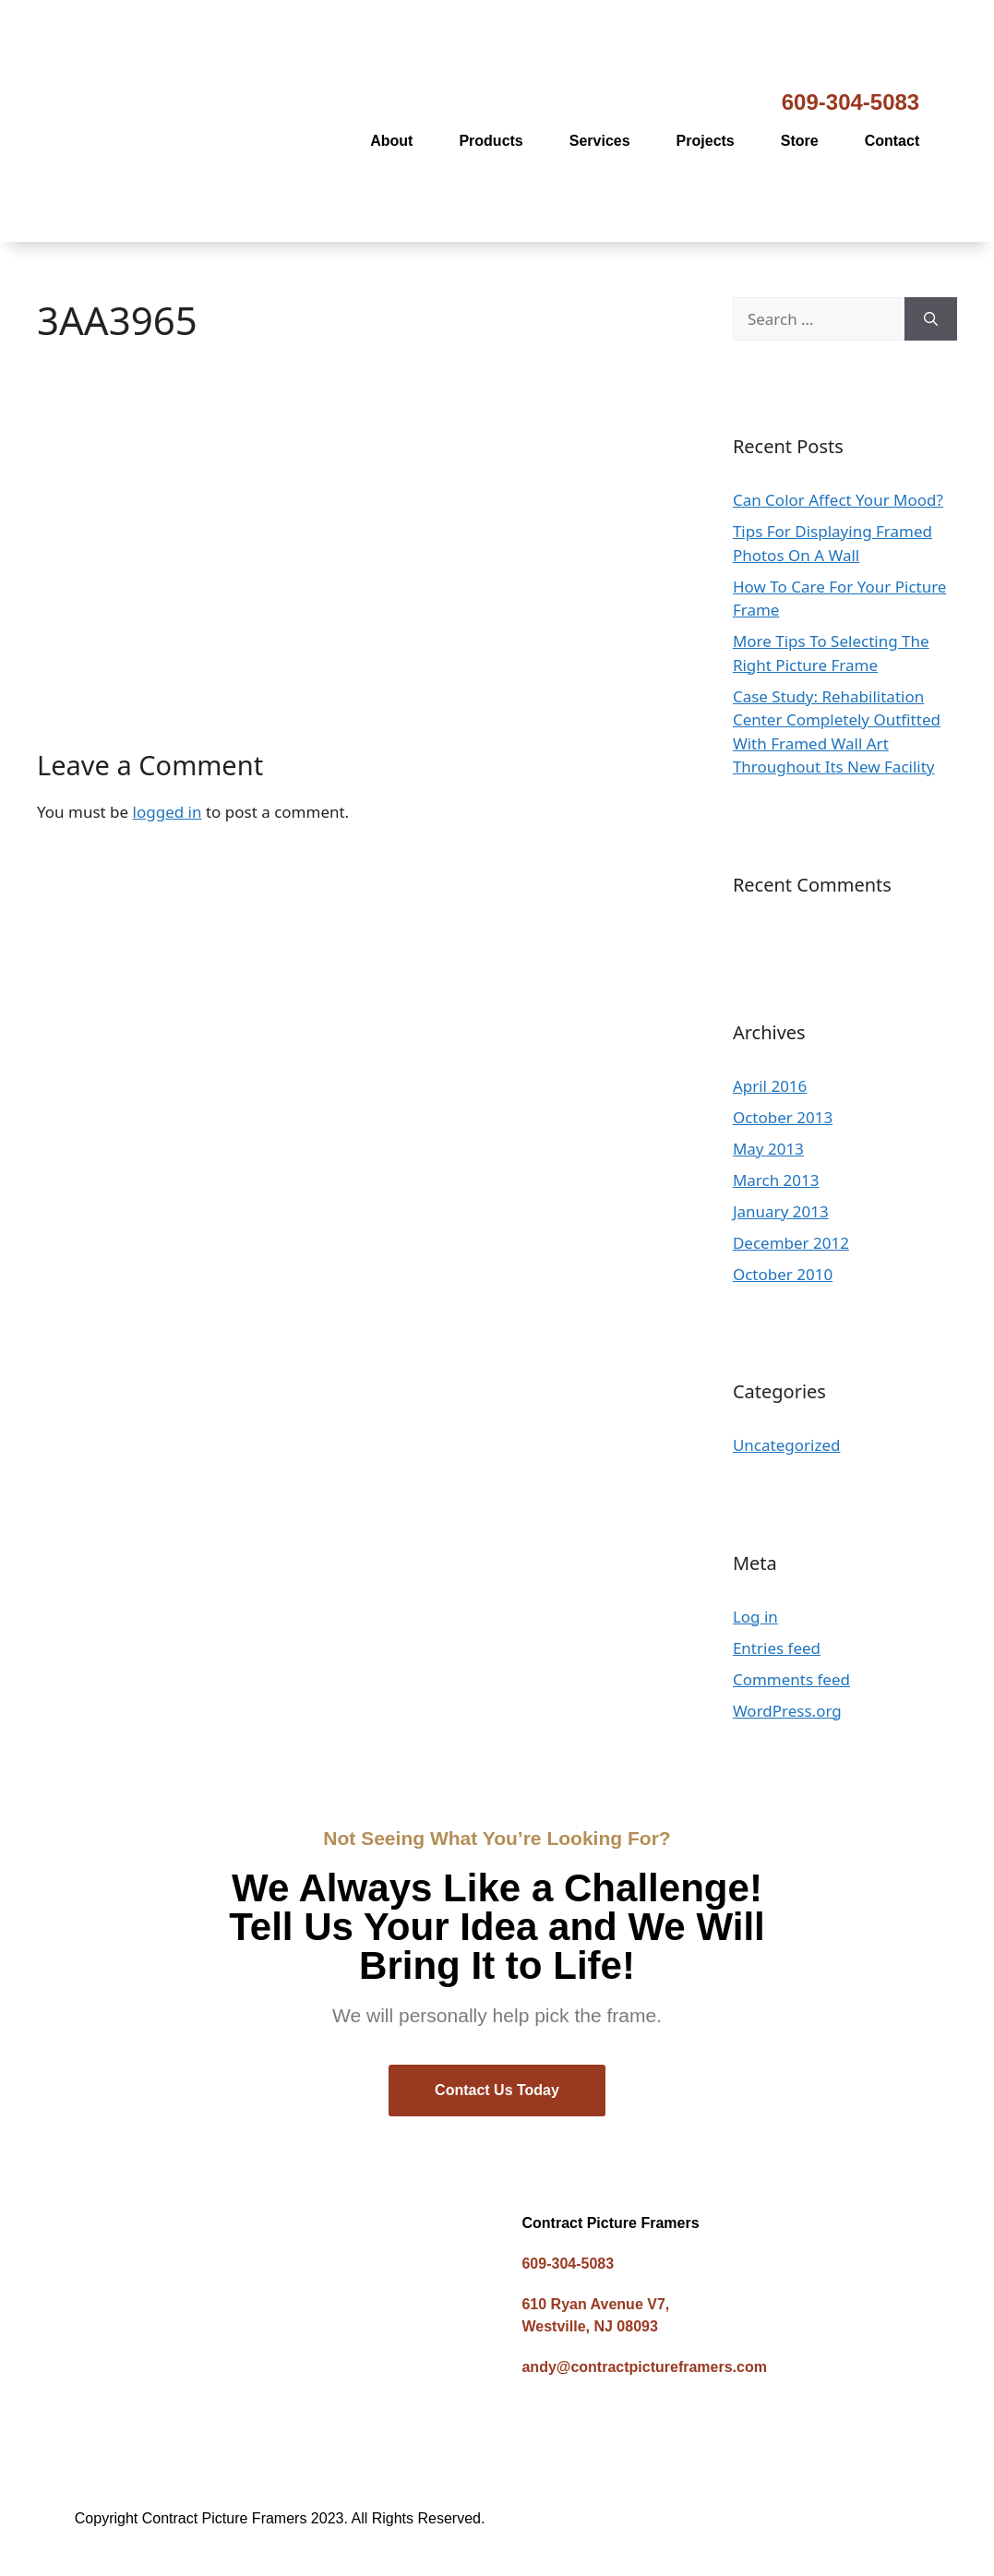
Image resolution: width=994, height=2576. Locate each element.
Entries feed (776, 1648)
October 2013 (782, 1117)
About (391, 141)
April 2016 (770, 1085)
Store (800, 141)
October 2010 (782, 1274)
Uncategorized (787, 1445)
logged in (167, 811)
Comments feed (791, 1679)
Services (599, 141)
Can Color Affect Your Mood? (838, 499)
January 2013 (781, 1211)
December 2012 (791, 1242)
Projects (706, 141)
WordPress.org (787, 1710)
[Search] (930, 319)
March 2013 (776, 1180)
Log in (755, 1616)
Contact (892, 141)
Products (490, 141)
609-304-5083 (850, 102)
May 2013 (768, 1148)
